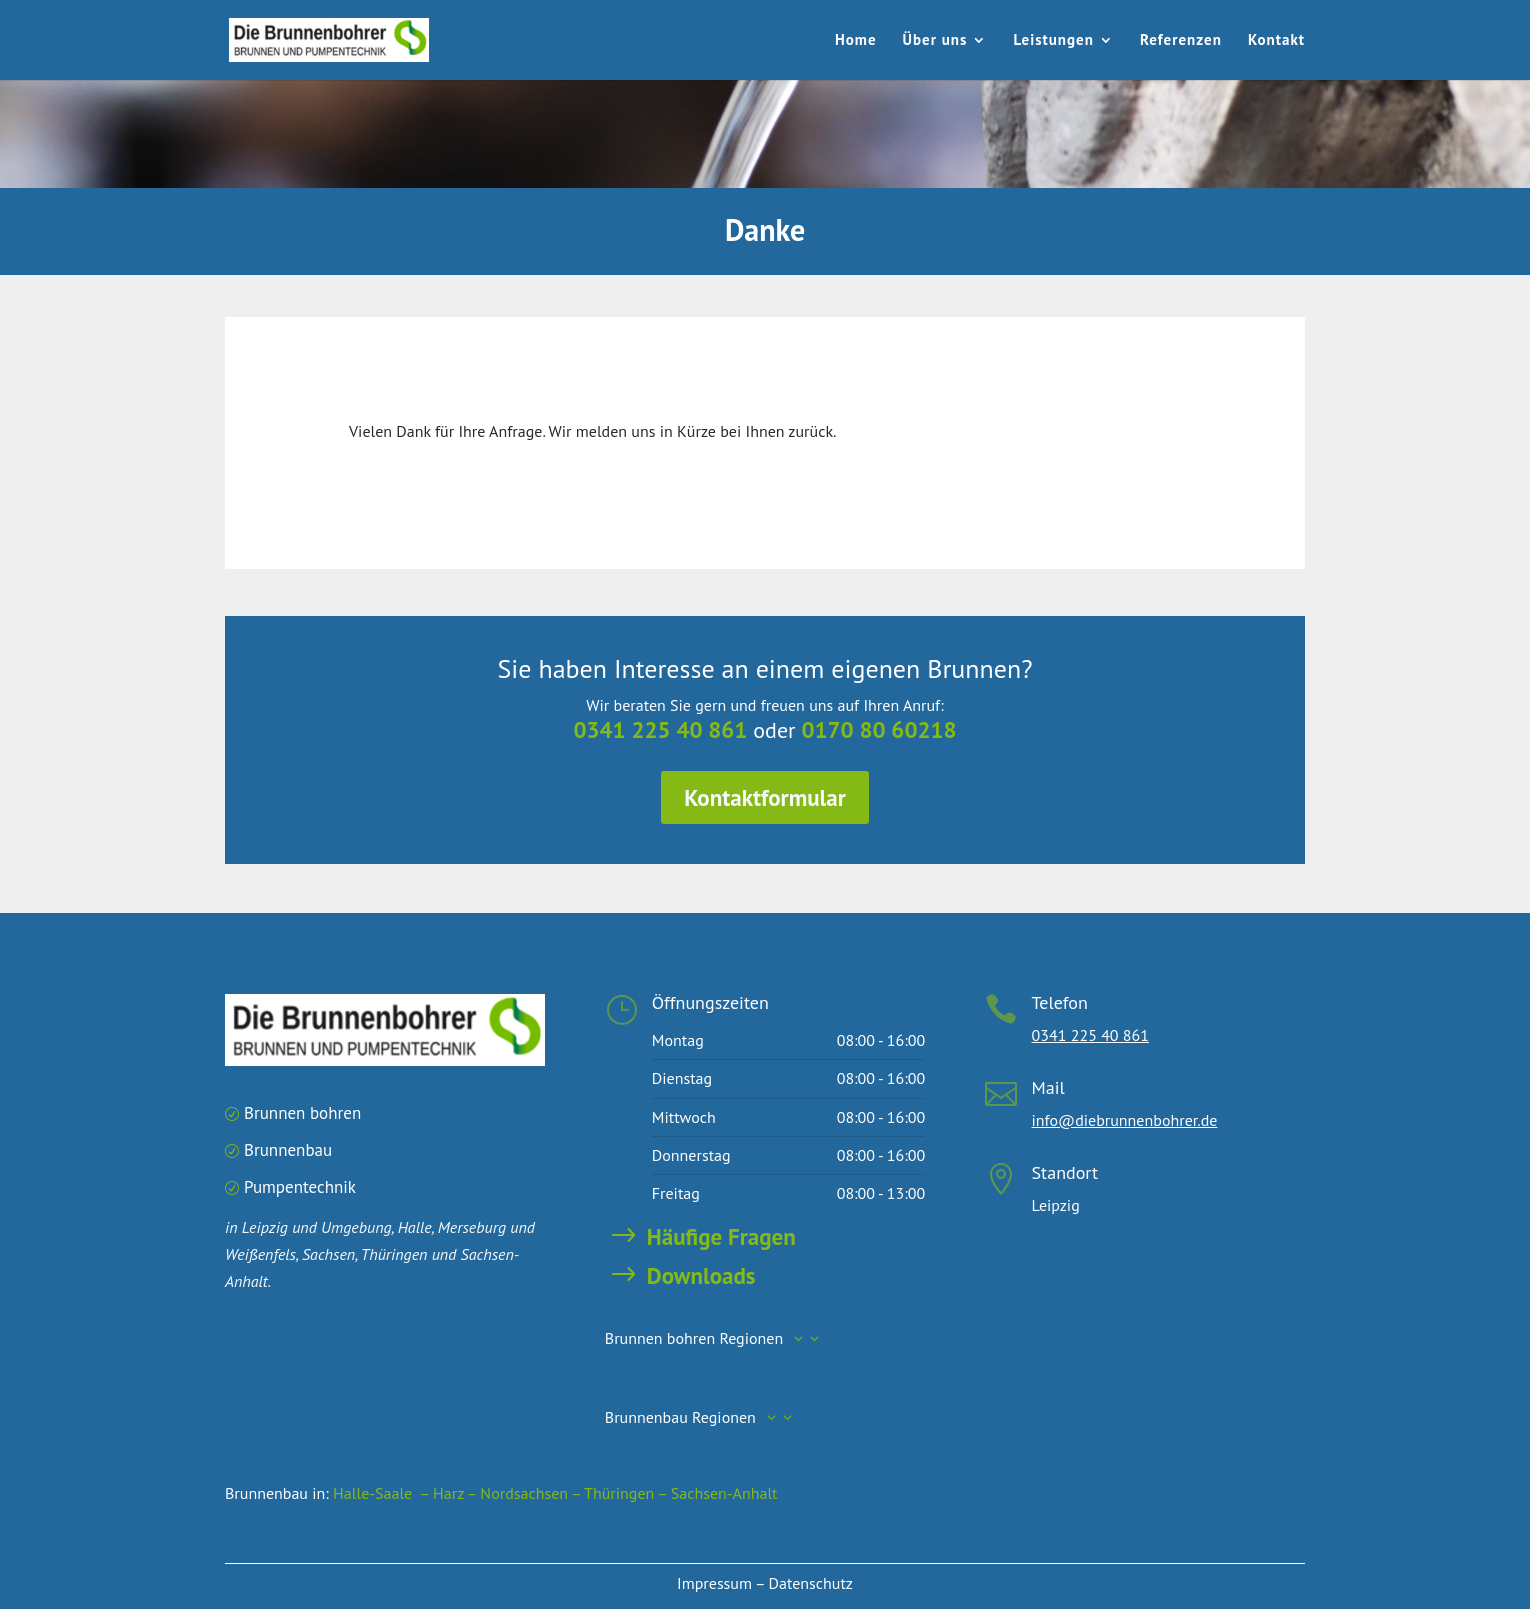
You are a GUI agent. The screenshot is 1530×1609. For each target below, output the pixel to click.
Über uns (935, 41)
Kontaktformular (765, 792)
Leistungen (1053, 41)
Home (856, 41)
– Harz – (448, 1493)
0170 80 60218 (867, 731)
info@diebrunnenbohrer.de (1125, 1120)
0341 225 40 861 (671, 731)
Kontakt (1276, 41)
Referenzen (1181, 41)
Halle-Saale (372, 1493)
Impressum (714, 1583)
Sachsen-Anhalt (724, 1493)
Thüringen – (627, 1493)
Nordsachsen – (532, 1493)
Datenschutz (811, 1583)
